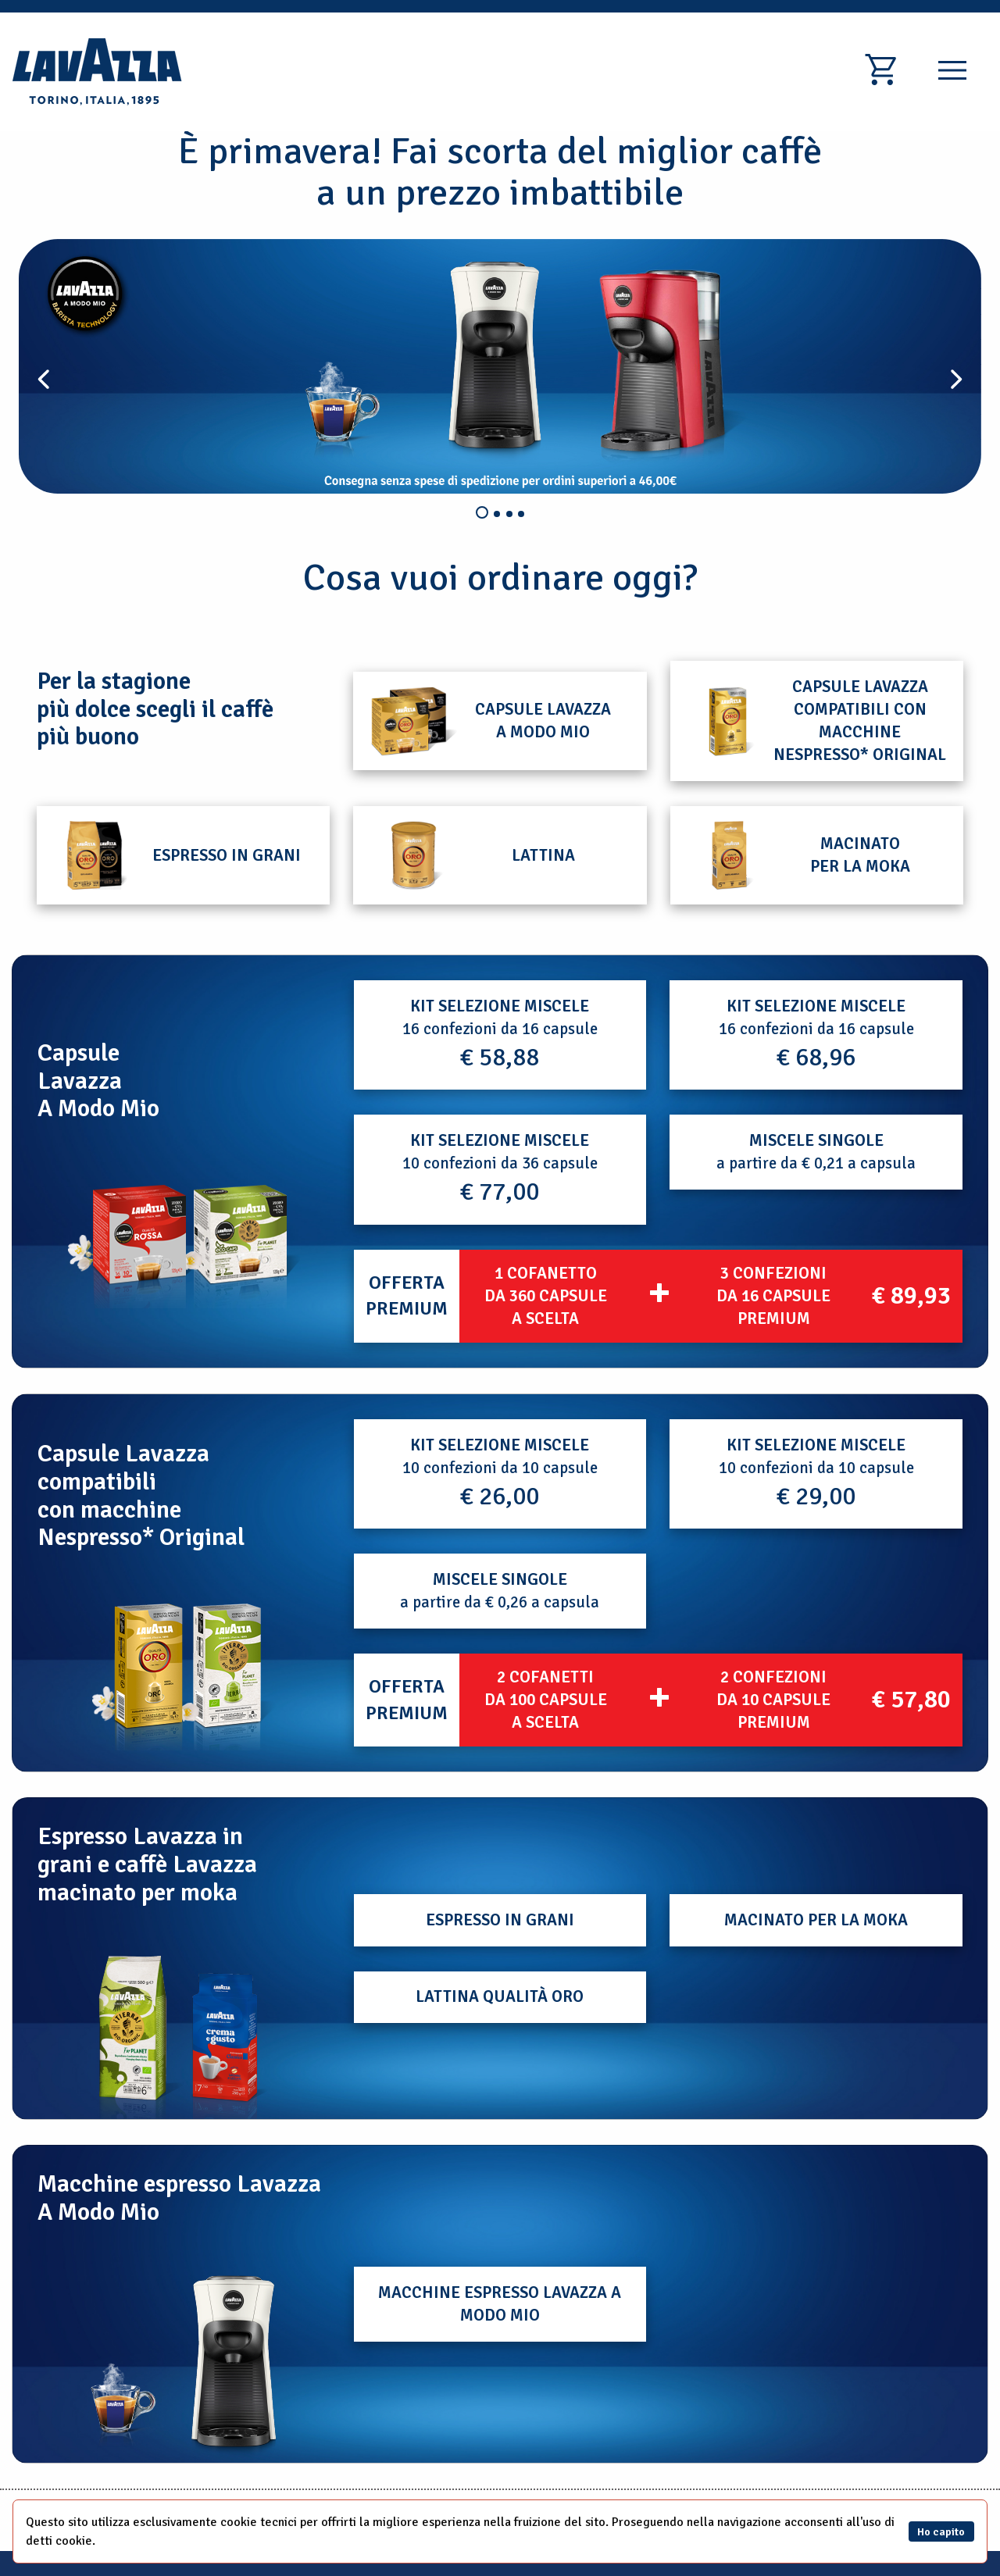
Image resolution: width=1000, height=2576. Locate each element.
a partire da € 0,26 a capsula (499, 1590)
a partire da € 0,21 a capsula (816, 1151)
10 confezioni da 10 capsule (500, 1473)
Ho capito (941, 2531)
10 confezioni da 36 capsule (500, 1168)
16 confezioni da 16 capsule (500, 1034)
